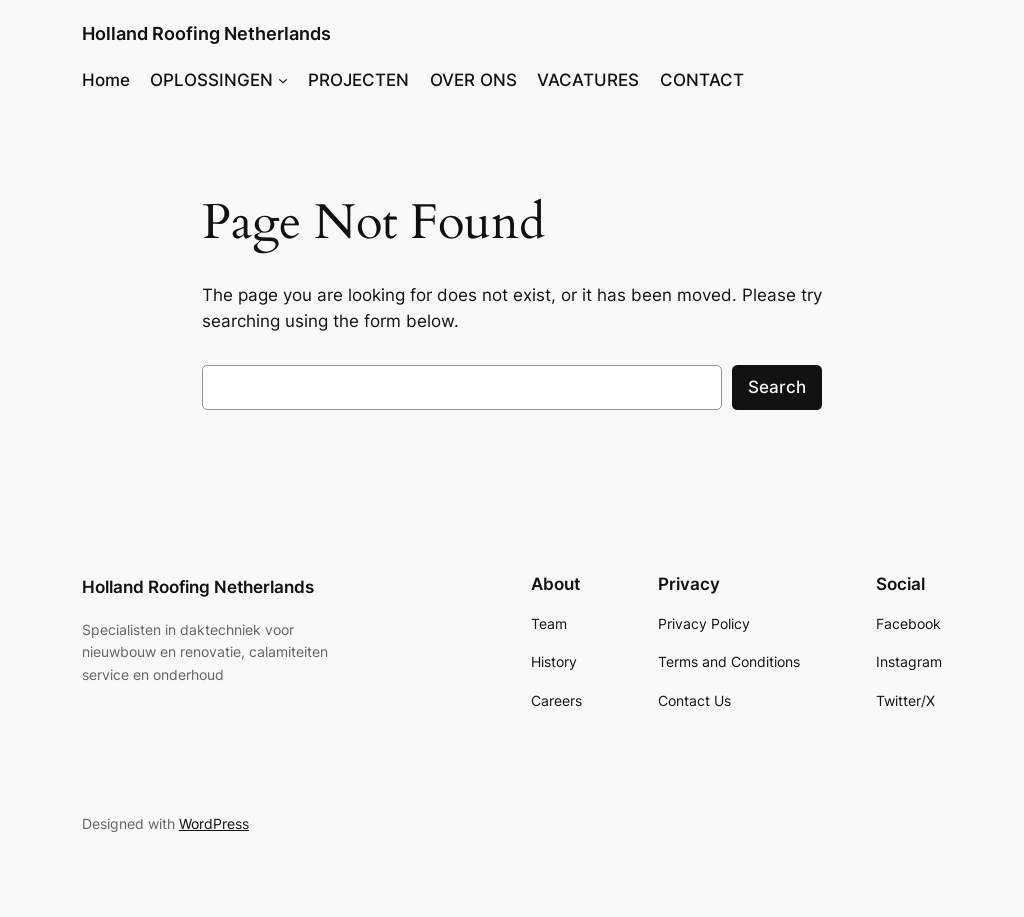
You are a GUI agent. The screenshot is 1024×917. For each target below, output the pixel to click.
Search (777, 387)
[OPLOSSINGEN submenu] (283, 80)
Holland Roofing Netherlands (206, 33)
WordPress (214, 823)
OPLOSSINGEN (211, 80)
